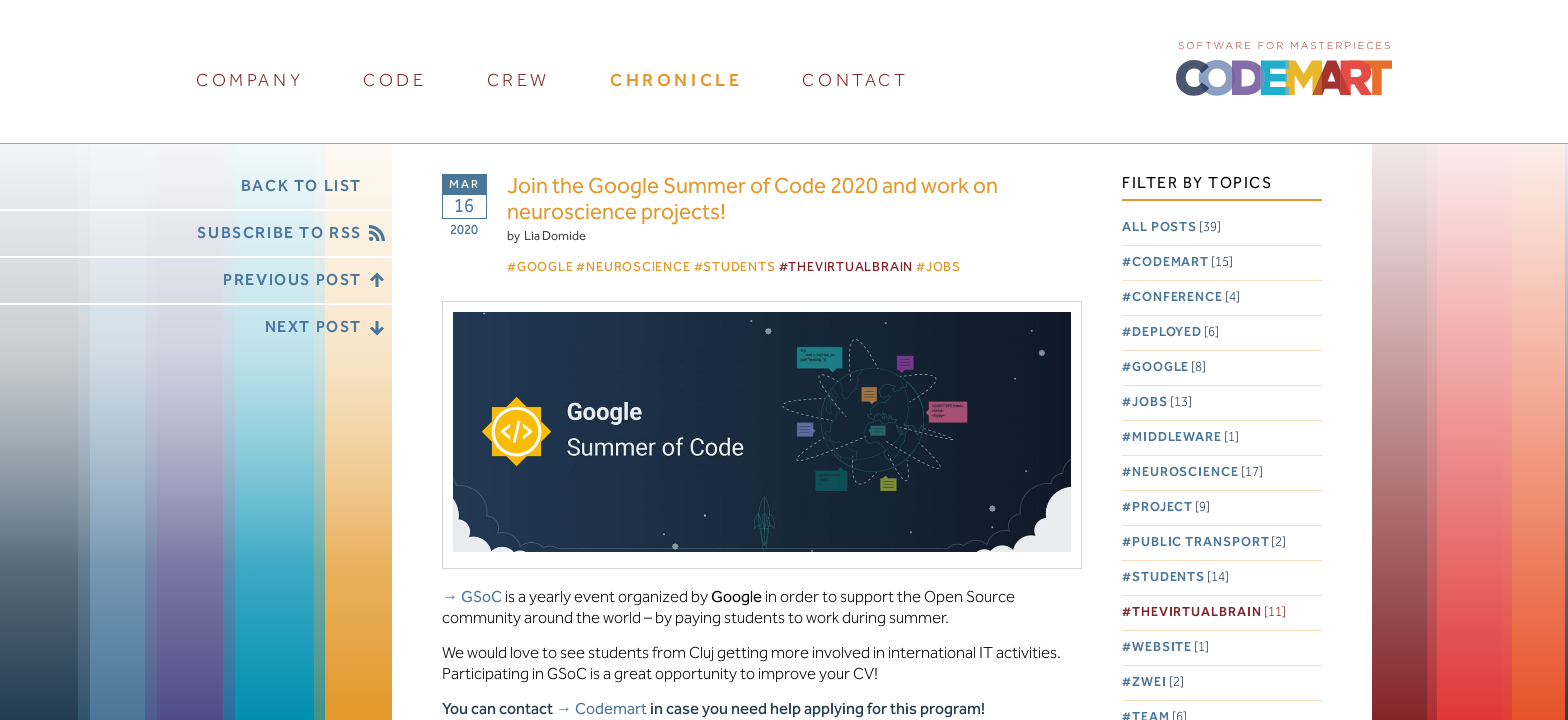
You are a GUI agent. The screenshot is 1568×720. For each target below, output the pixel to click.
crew (518, 80)
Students (1180, 577)
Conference (1186, 297)
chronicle (676, 80)
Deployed (1175, 332)
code (394, 80)
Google (1169, 367)
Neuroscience (1197, 472)
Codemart (1182, 262)
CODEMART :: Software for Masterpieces (1284, 67)
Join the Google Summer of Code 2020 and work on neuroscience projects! (752, 200)
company (249, 80)
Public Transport (1209, 542)
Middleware (1185, 437)
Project (1171, 507)
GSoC (481, 597)
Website (1170, 647)
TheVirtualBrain (1209, 612)
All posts (1171, 227)
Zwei (1158, 682)
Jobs (1162, 402)
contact (855, 80)
